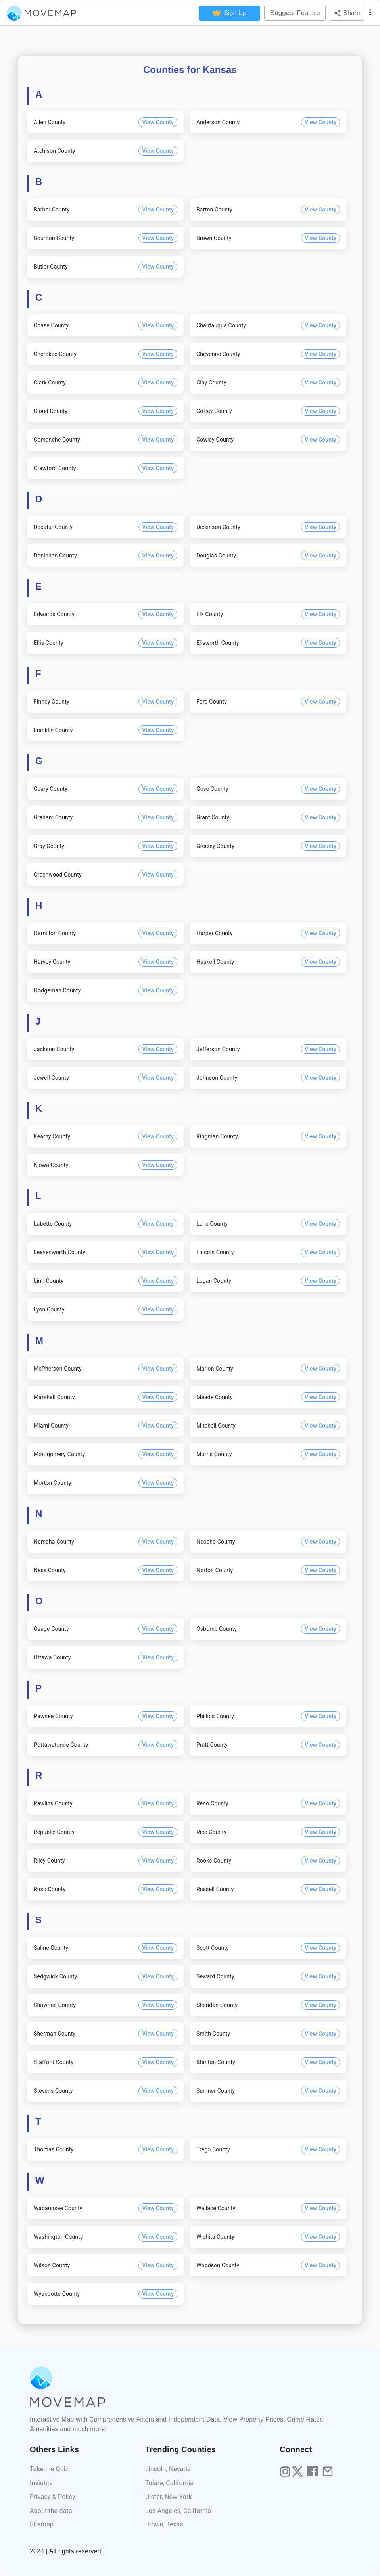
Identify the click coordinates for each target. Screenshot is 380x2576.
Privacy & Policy (52, 2497)
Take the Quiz (49, 2469)
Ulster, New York (168, 2497)
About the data (51, 2510)
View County (158, 122)
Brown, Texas (164, 2524)
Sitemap (42, 2524)
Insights (41, 2483)
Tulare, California (169, 2483)
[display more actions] (370, 13)
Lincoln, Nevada (168, 2469)
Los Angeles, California (178, 2510)
